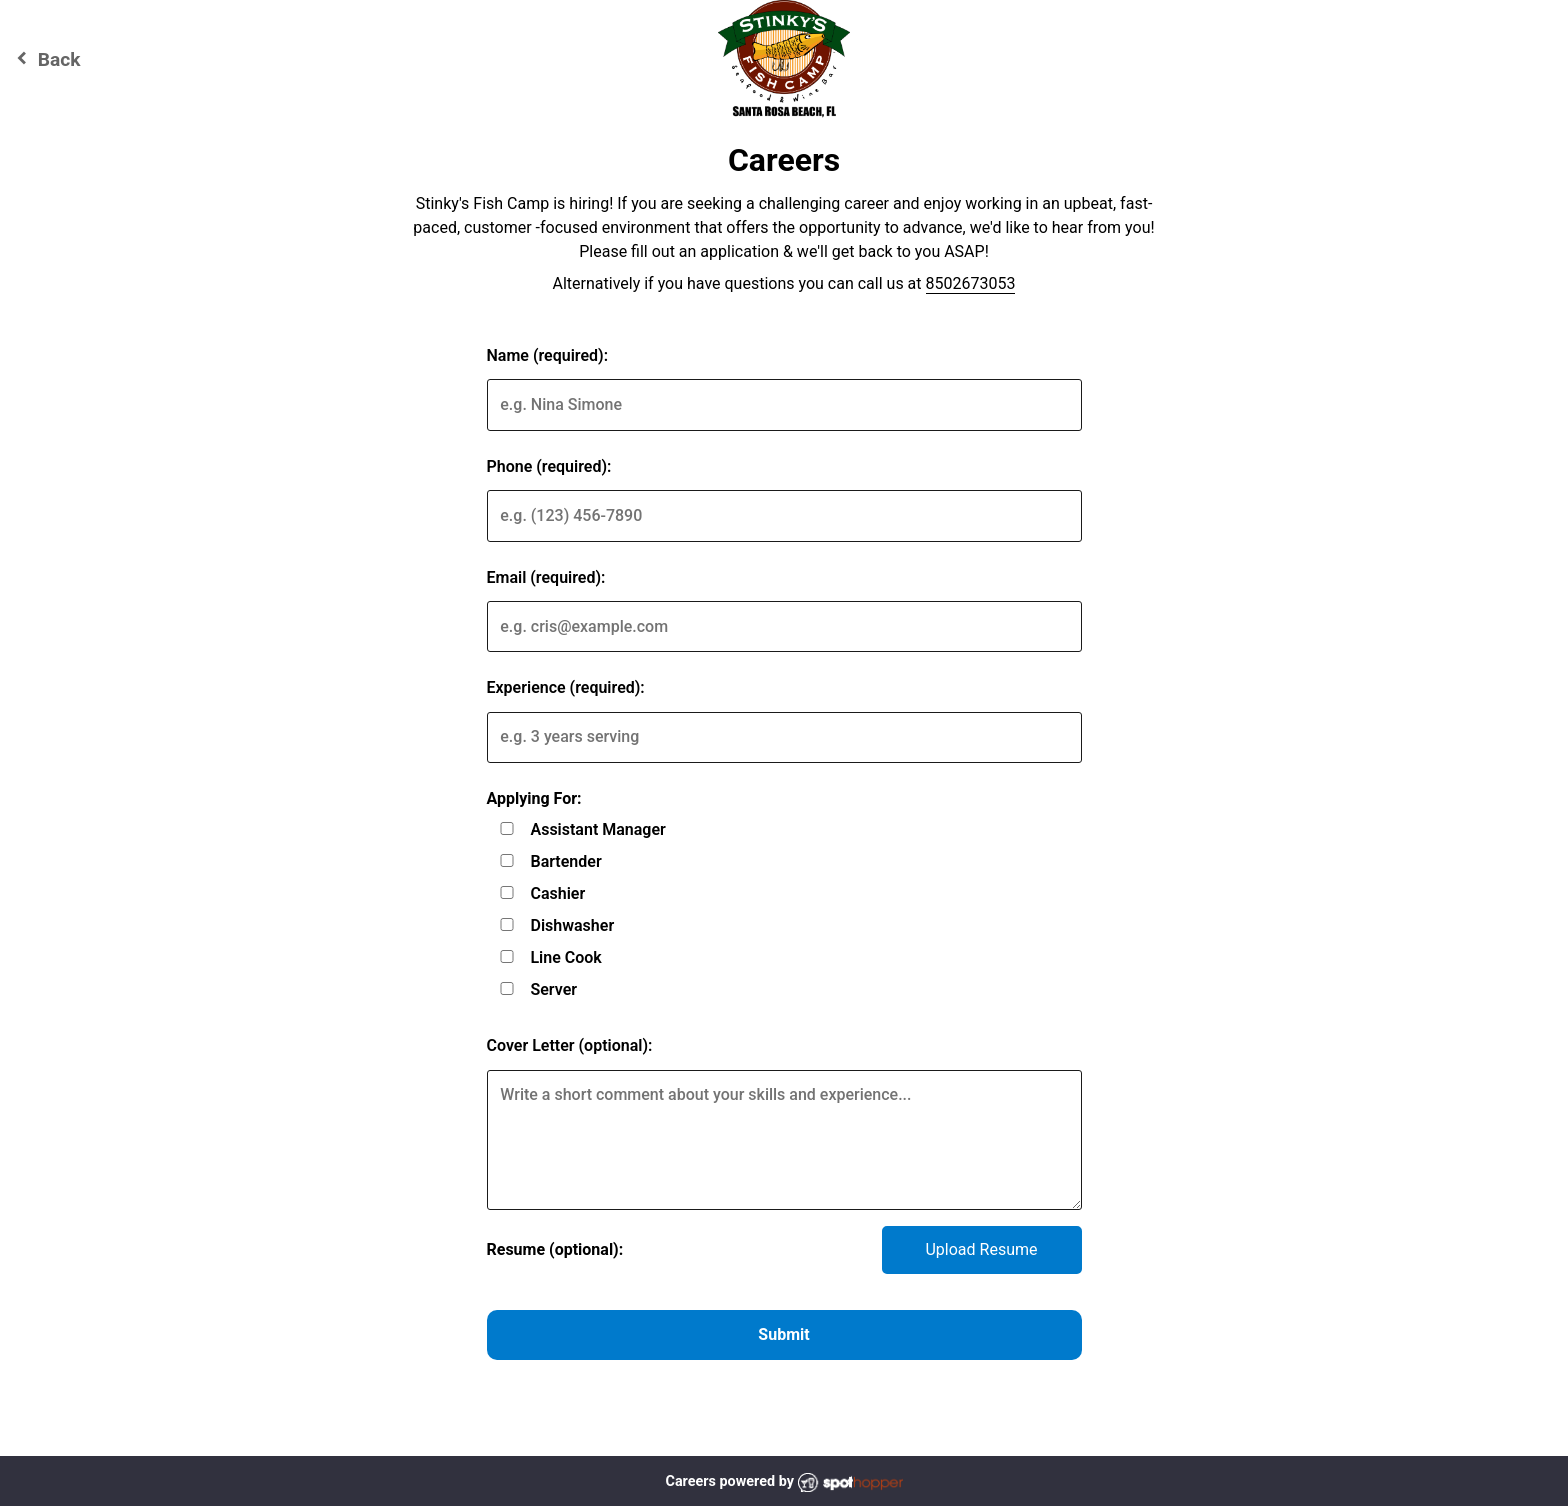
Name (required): (548, 355)
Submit (783, 1334)
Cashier (557, 893)
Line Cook (565, 957)
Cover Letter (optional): (570, 1045)
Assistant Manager (597, 829)
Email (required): (546, 577)
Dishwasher (572, 925)
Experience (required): (566, 687)
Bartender (565, 861)
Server (553, 989)
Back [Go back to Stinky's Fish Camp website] (45, 58)
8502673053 (971, 283)
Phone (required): (549, 466)
